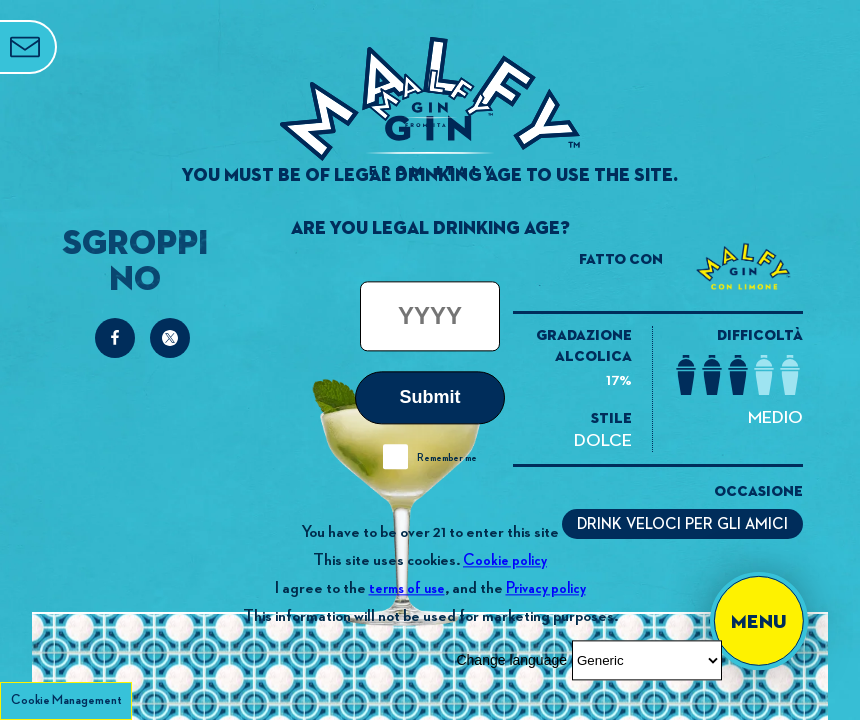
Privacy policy (546, 588)
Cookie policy (505, 560)
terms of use (407, 588)
